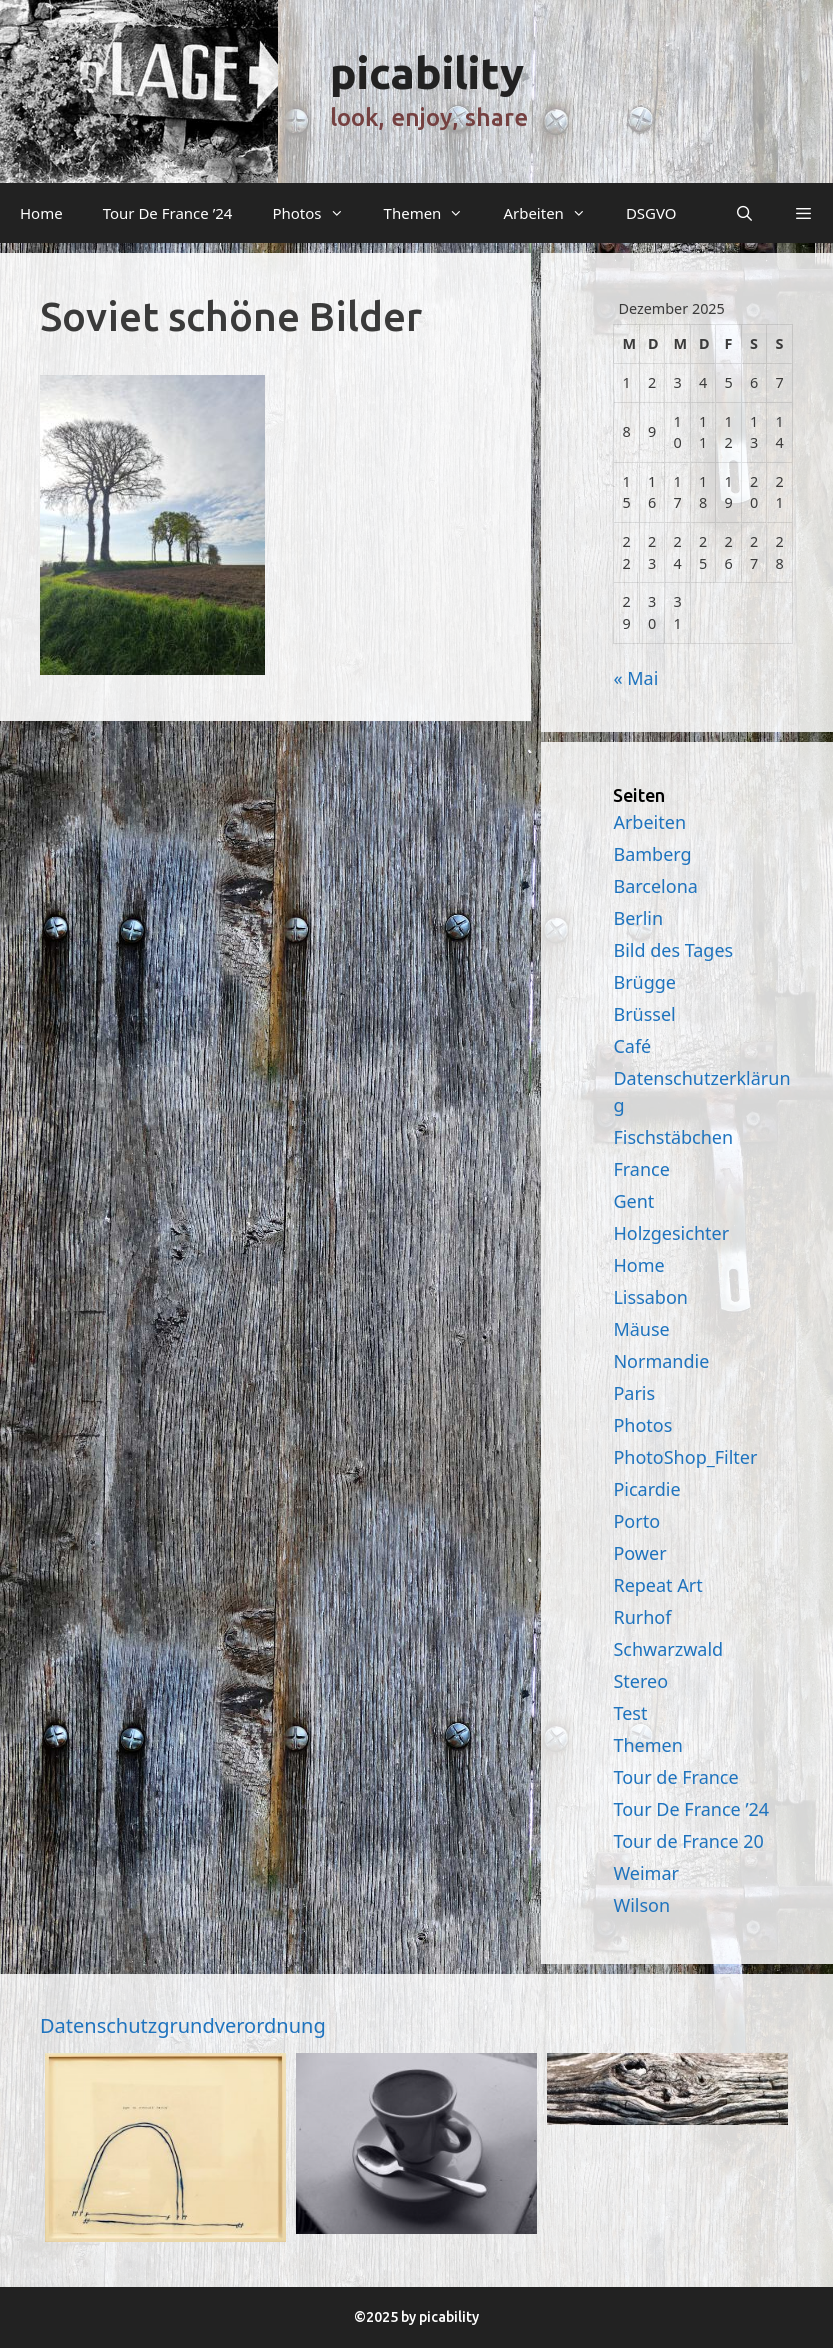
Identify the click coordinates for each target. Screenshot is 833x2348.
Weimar (646, 1873)
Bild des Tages (673, 950)
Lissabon (650, 1297)
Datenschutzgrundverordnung (183, 2025)
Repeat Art (657, 1585)
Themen (434, 213)
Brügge (644, 982)
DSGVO (651, 213)
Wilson (641, 1905)
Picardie (646, 1489)
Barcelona (655, 886)
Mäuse (641, 1329)
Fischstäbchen (673, 1137)
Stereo (640, 1681)
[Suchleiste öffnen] (743, 213)
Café (632, 1046)
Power (639, 1553)
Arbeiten (554, 213)
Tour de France (675, 1777)
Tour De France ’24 (168, 213)
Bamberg (652, 854)
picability (427, 72)
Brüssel (644, 1014)
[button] (803, 213)
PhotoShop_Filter (685, 1457)
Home (41, 213)
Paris (634, 1393)
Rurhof (642, 1617)
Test (630, 1713)
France (641, 1169)
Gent (633, 1201)
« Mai (635, 678)
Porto (636, 1521)
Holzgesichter (671, 1233)
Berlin (638, 918)
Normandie (661, 1361)
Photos (317, 213)
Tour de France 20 (688, 1841)
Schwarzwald (668, 1649)
